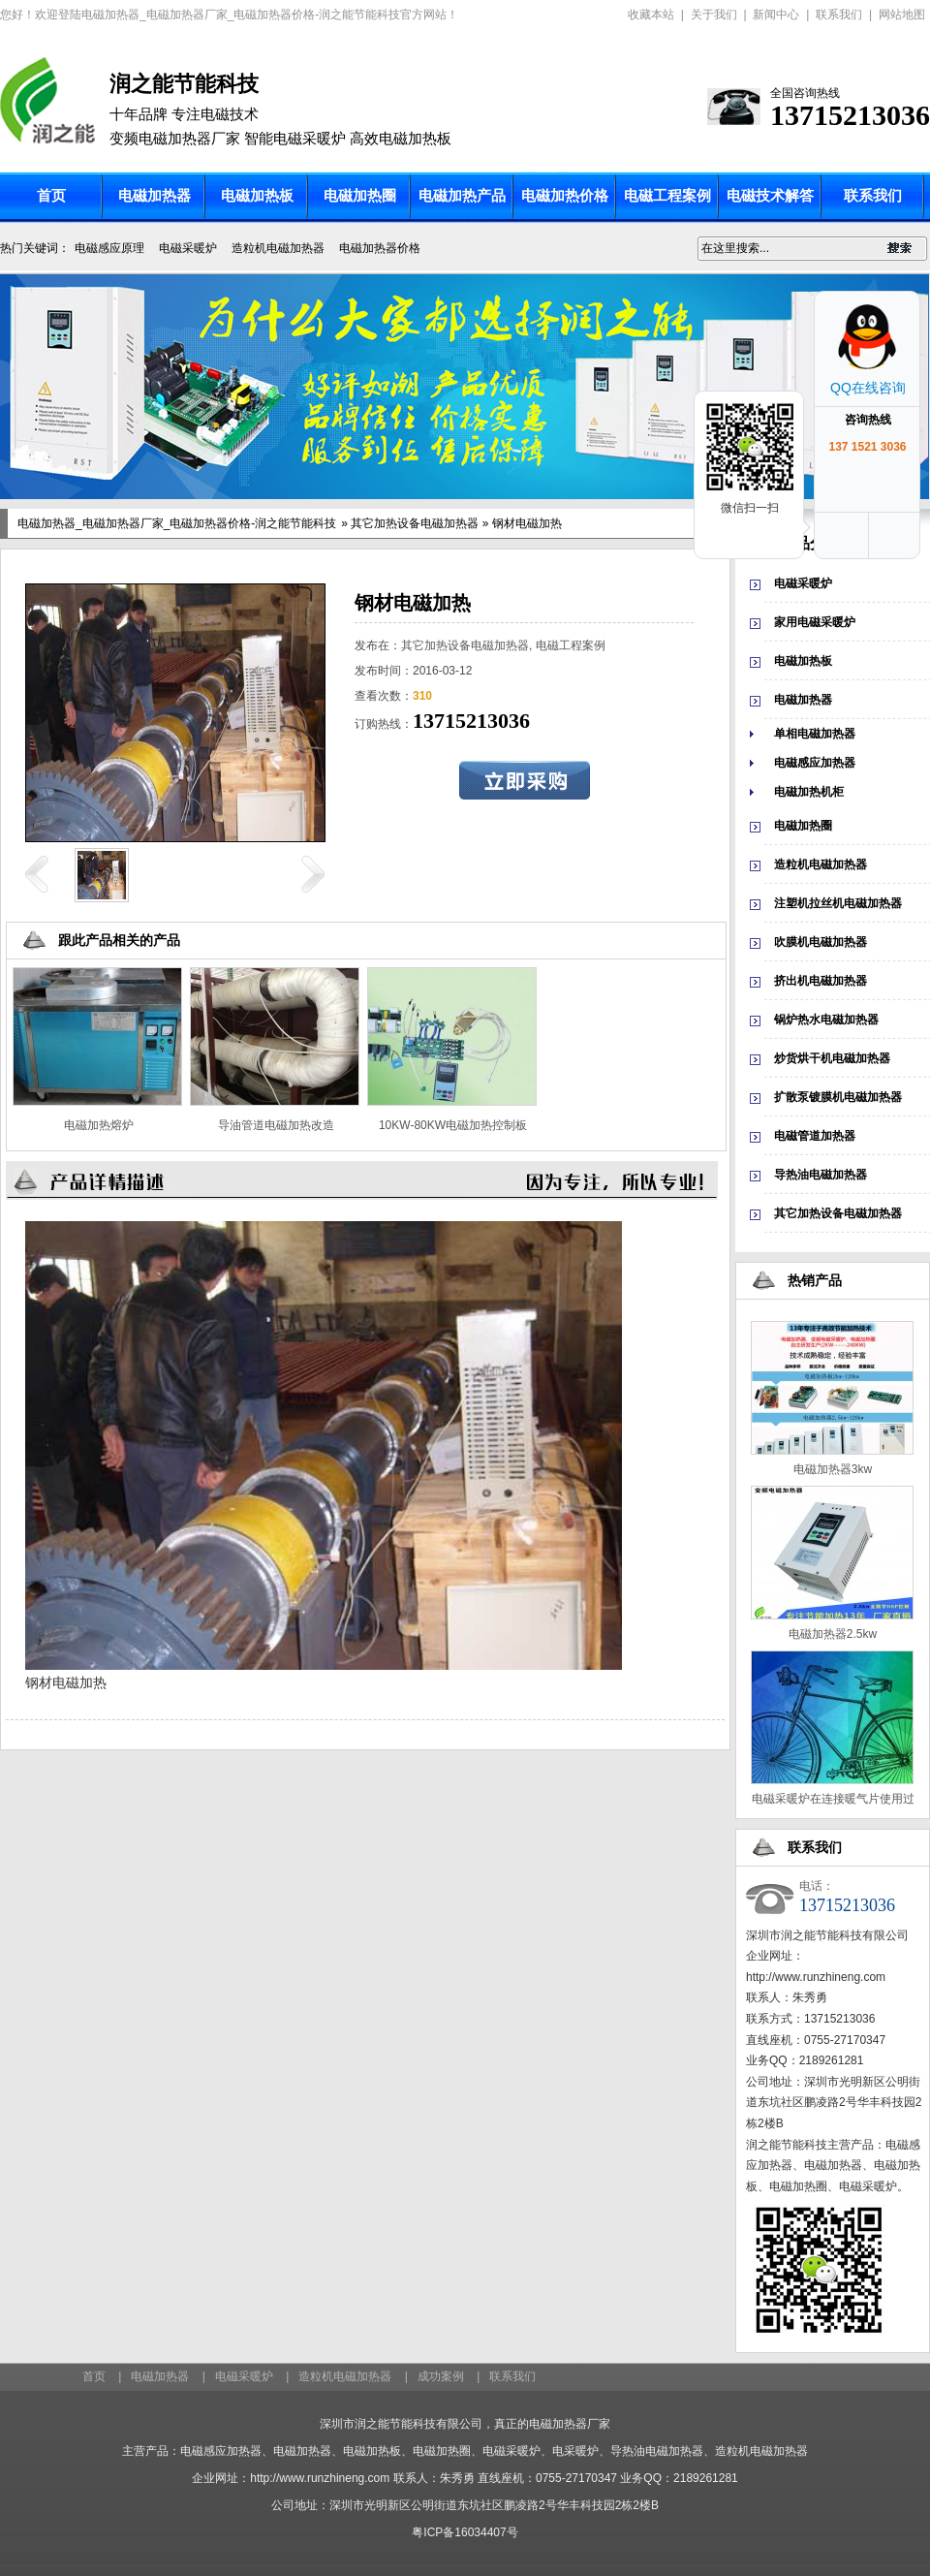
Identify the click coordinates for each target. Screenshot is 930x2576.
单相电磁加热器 (814, 733)
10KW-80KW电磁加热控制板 (453, 1125)
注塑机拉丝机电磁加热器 (838, 903)
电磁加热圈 (360, 196)
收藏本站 (651, 14)
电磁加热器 (154, 196)
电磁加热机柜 (809, 792)
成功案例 (441, 2376)
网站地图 (902, 14)
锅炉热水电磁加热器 (826, 1019)
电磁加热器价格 (379, 248)
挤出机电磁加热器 (820, 981)
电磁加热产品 (462, 196)
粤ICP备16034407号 (464, 2532)
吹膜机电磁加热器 (820, 942)
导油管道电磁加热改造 (276, 1125)
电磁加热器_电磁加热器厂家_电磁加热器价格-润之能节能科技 (176, 523)
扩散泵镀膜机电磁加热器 (838, 1097)
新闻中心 (776, 14)
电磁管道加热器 (814, 1136)
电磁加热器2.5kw (833, 1634)
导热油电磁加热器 (820, 1174)
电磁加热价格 (564, 196)
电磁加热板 (257, 196)
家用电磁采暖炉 (814, 622)
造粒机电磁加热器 (278, 248)
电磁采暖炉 (188, 248)
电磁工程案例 (667, 196)
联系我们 (839, 14)
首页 (51, 196)
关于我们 (714, 14)
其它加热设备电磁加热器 (415, 523)
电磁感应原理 (109, 248)
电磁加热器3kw (832, 1469)
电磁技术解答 (770, 196)
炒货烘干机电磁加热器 (832, 1058)
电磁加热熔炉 (99, 1125)
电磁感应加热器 (814, 763)
